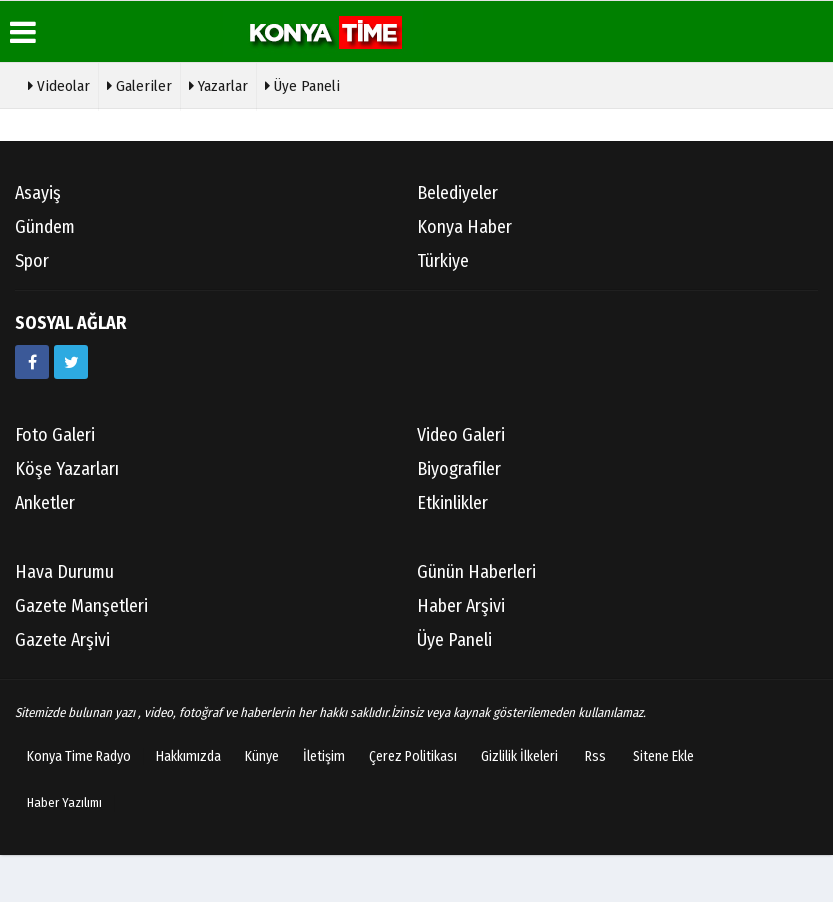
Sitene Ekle (663, 756)
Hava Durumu (64, 572)
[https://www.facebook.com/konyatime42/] (32, 362)
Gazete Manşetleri (81, 606)
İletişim (324, 756)
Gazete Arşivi (62, 640)
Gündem (45, 227)
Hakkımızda (188, 756)
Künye (262, 756)
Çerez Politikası (413, 756)
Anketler (45, 503)
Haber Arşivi (461, 606)
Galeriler (139, 84)
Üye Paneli (302, 84)
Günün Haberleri (476, 572)
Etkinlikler (452, 503)
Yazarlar (218, 84)
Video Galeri (461, 435)
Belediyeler (457, 193)
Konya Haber (464, 227)
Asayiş (38, 193)
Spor (32, 261)
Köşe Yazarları (67, 469)
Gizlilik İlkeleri (519, 756)
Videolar (59, 84)
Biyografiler (459, 469)
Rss (595, 756)
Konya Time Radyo (79, 756)
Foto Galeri (55, 435)
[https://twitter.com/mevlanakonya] (71, 362)
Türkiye (443, 261)
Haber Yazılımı (64, 802)
